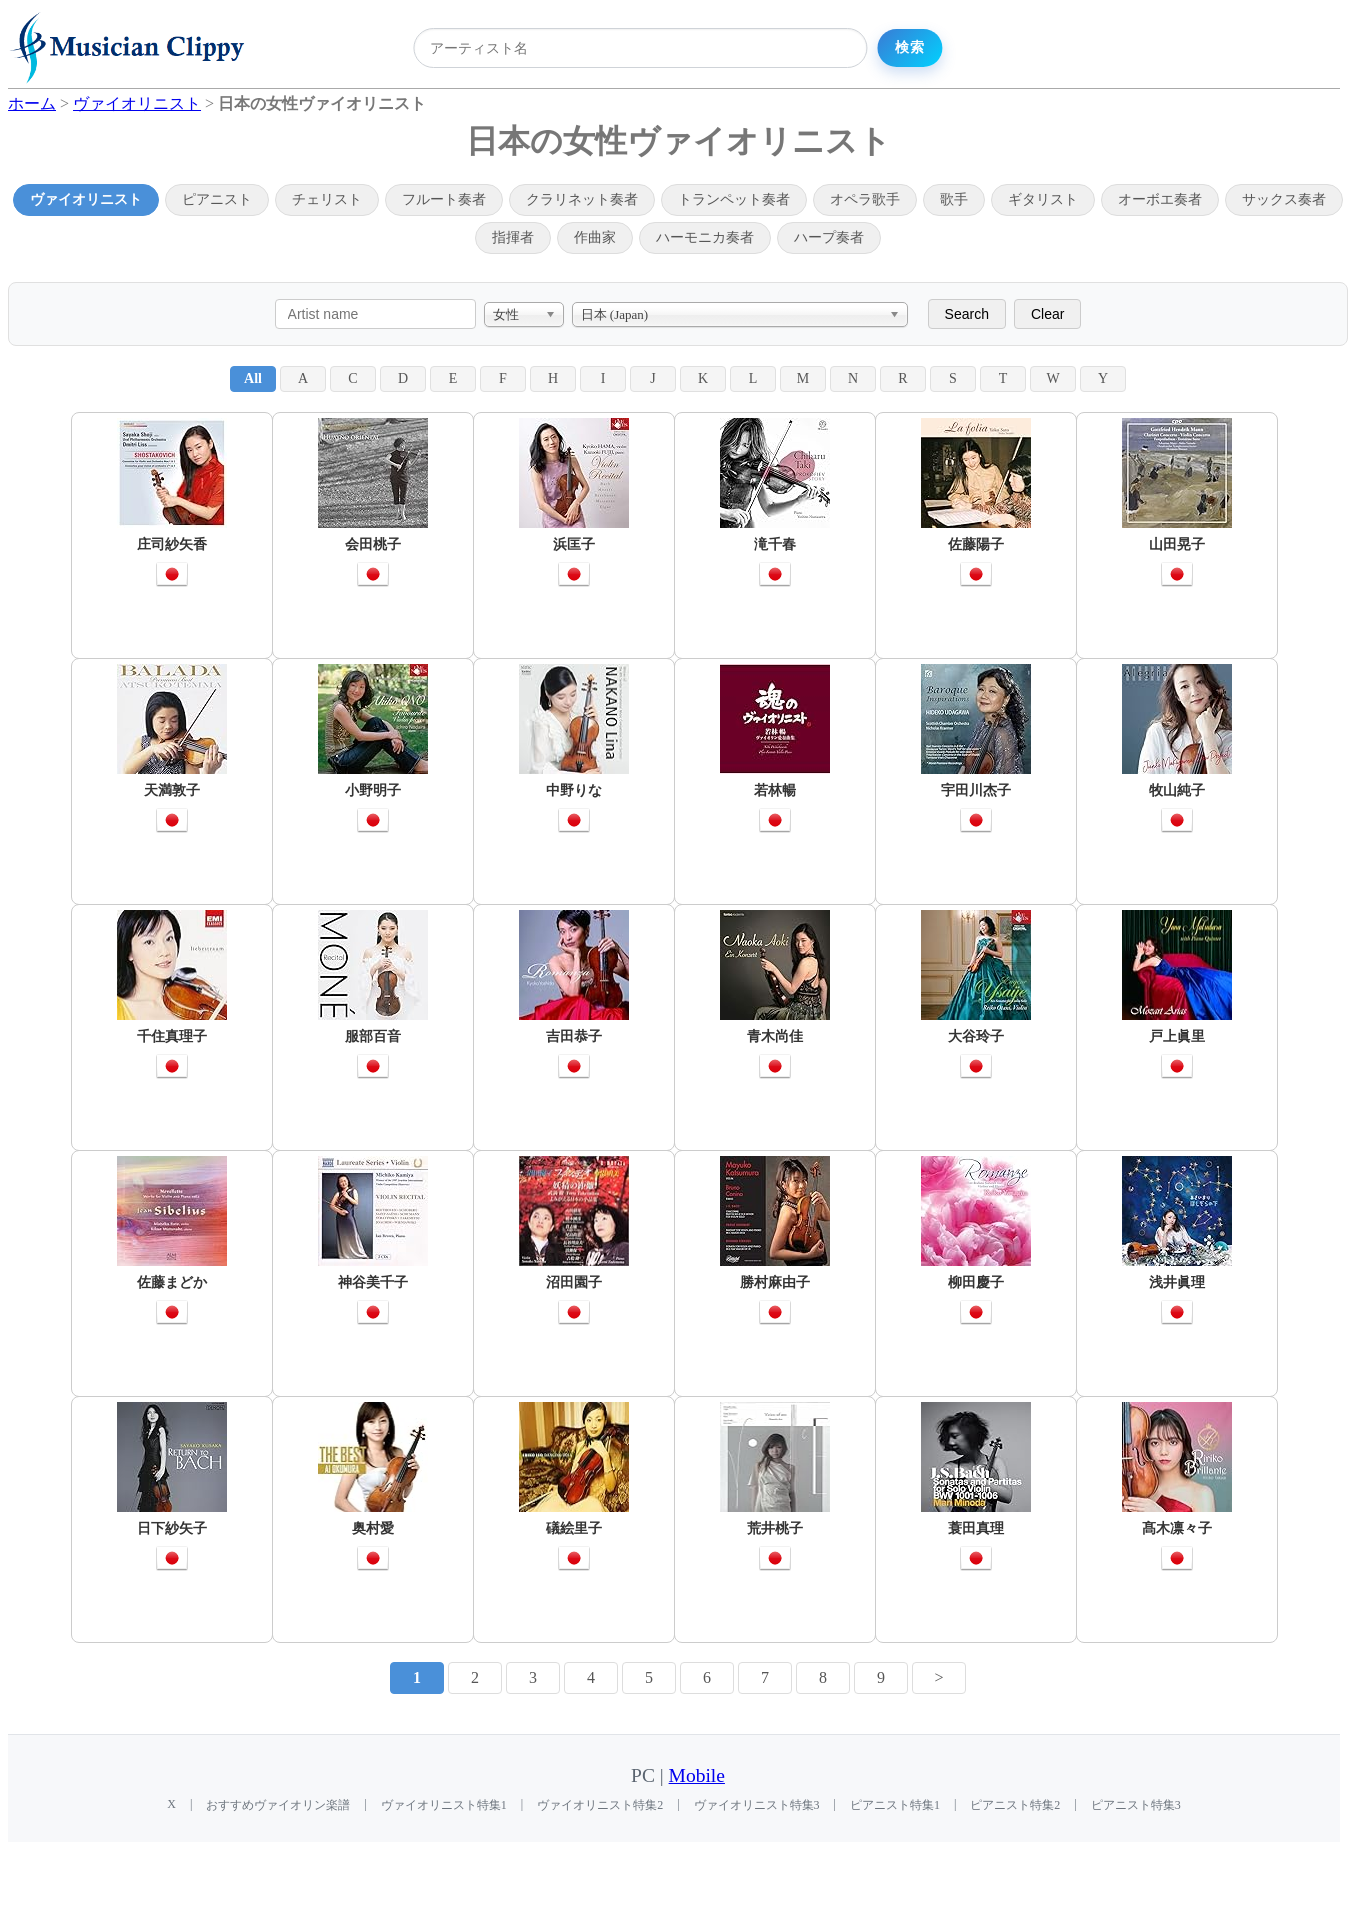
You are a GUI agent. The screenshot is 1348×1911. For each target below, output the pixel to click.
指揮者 (513, 237)
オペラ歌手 (865, 199)
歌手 (954, 199)
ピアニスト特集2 (1015, 1805)
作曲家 (595, 237)
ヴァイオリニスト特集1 (444, 1805)
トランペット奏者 (734, 199)
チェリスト (327, 199)
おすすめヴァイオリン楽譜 (278, 1805)
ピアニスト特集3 (1136, 1805)
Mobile (697, 1775)
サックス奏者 (1284, 199)
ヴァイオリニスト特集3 (757, 1805)
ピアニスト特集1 (895, 1805)
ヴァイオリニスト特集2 (600, 1805)
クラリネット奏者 (582, 199)
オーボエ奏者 (1160, 199)
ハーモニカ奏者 (705, 237)
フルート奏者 (444, 199)
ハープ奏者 (829, 237)
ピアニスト (217, 199)
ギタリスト (1043, 199)
